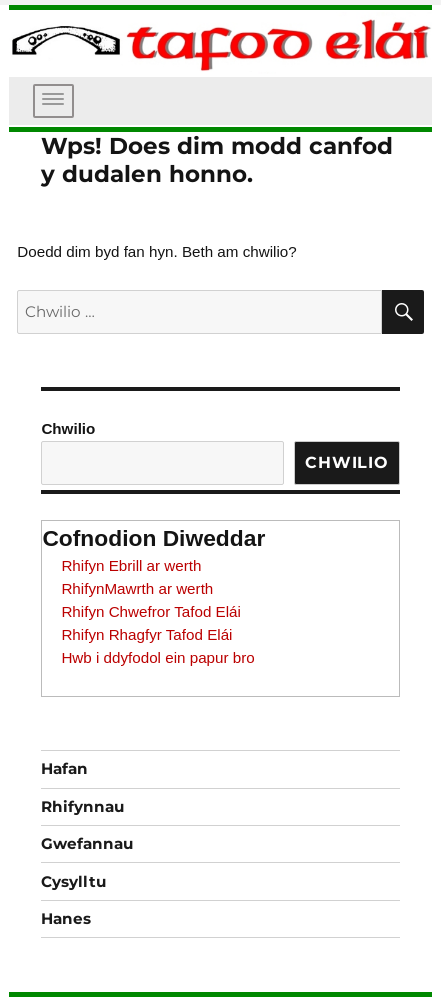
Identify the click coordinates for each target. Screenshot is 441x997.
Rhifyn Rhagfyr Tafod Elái (146, 634)
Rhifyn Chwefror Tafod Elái (151, 611)
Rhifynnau (82, 806)
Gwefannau (87, 843)
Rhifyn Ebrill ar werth (131, 565)
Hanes (66, 918)
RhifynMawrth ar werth (137, 588)
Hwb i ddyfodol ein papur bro (157, 657)
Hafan (64, 768)
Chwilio (68, 428)
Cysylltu (73, 881)
